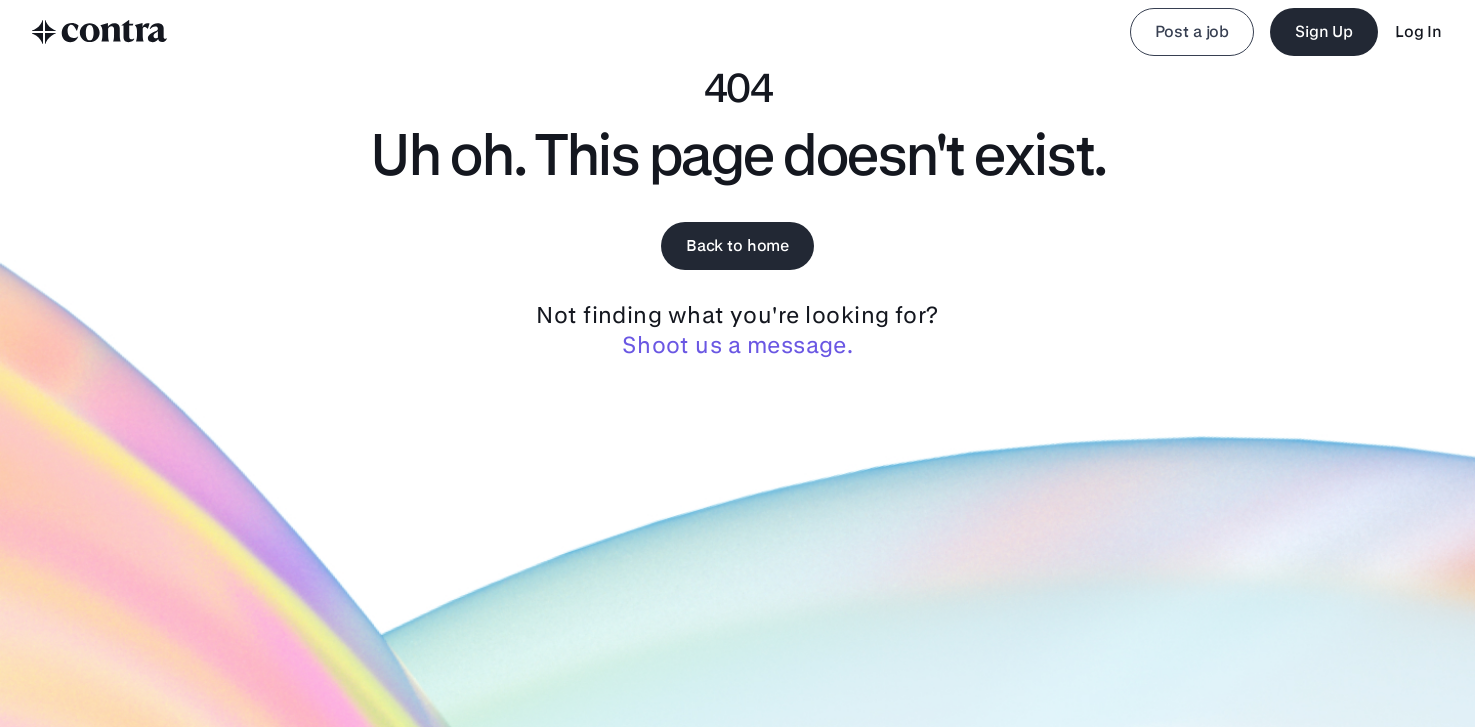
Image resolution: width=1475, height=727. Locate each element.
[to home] (100, 32)
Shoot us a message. (737, 345)
